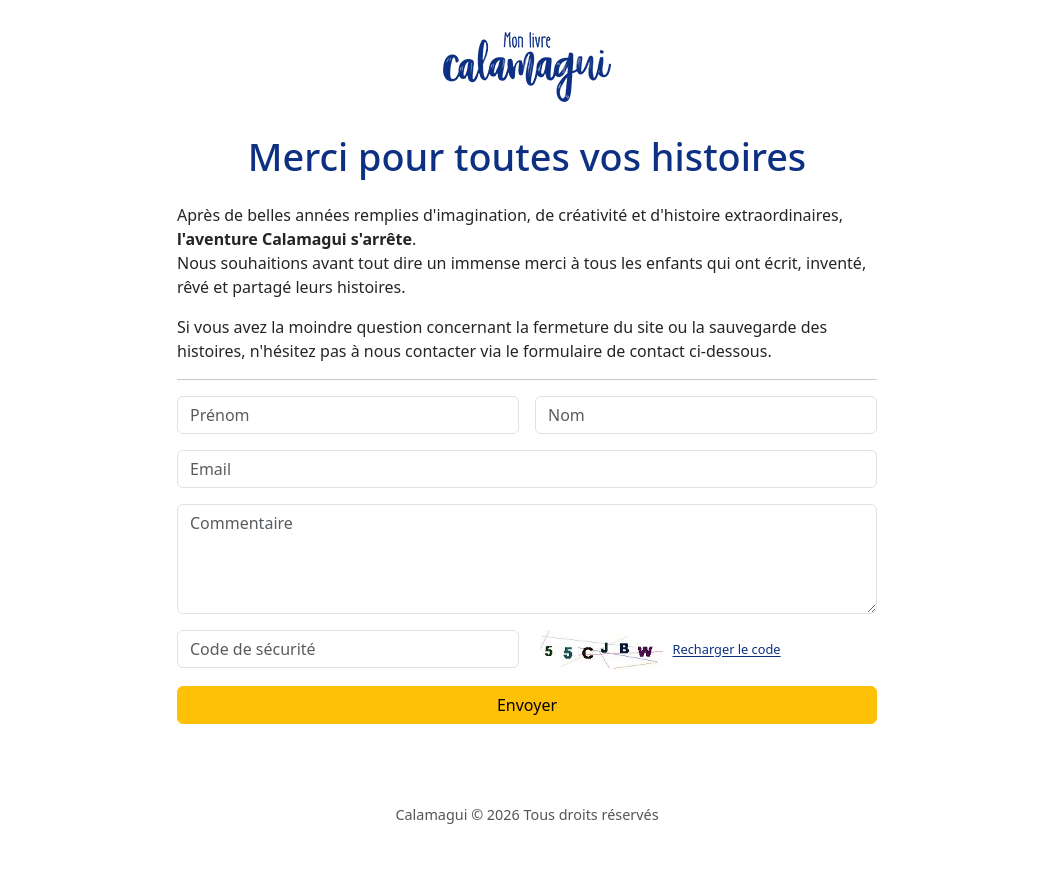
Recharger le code (727, 650)
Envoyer (527, 705)
